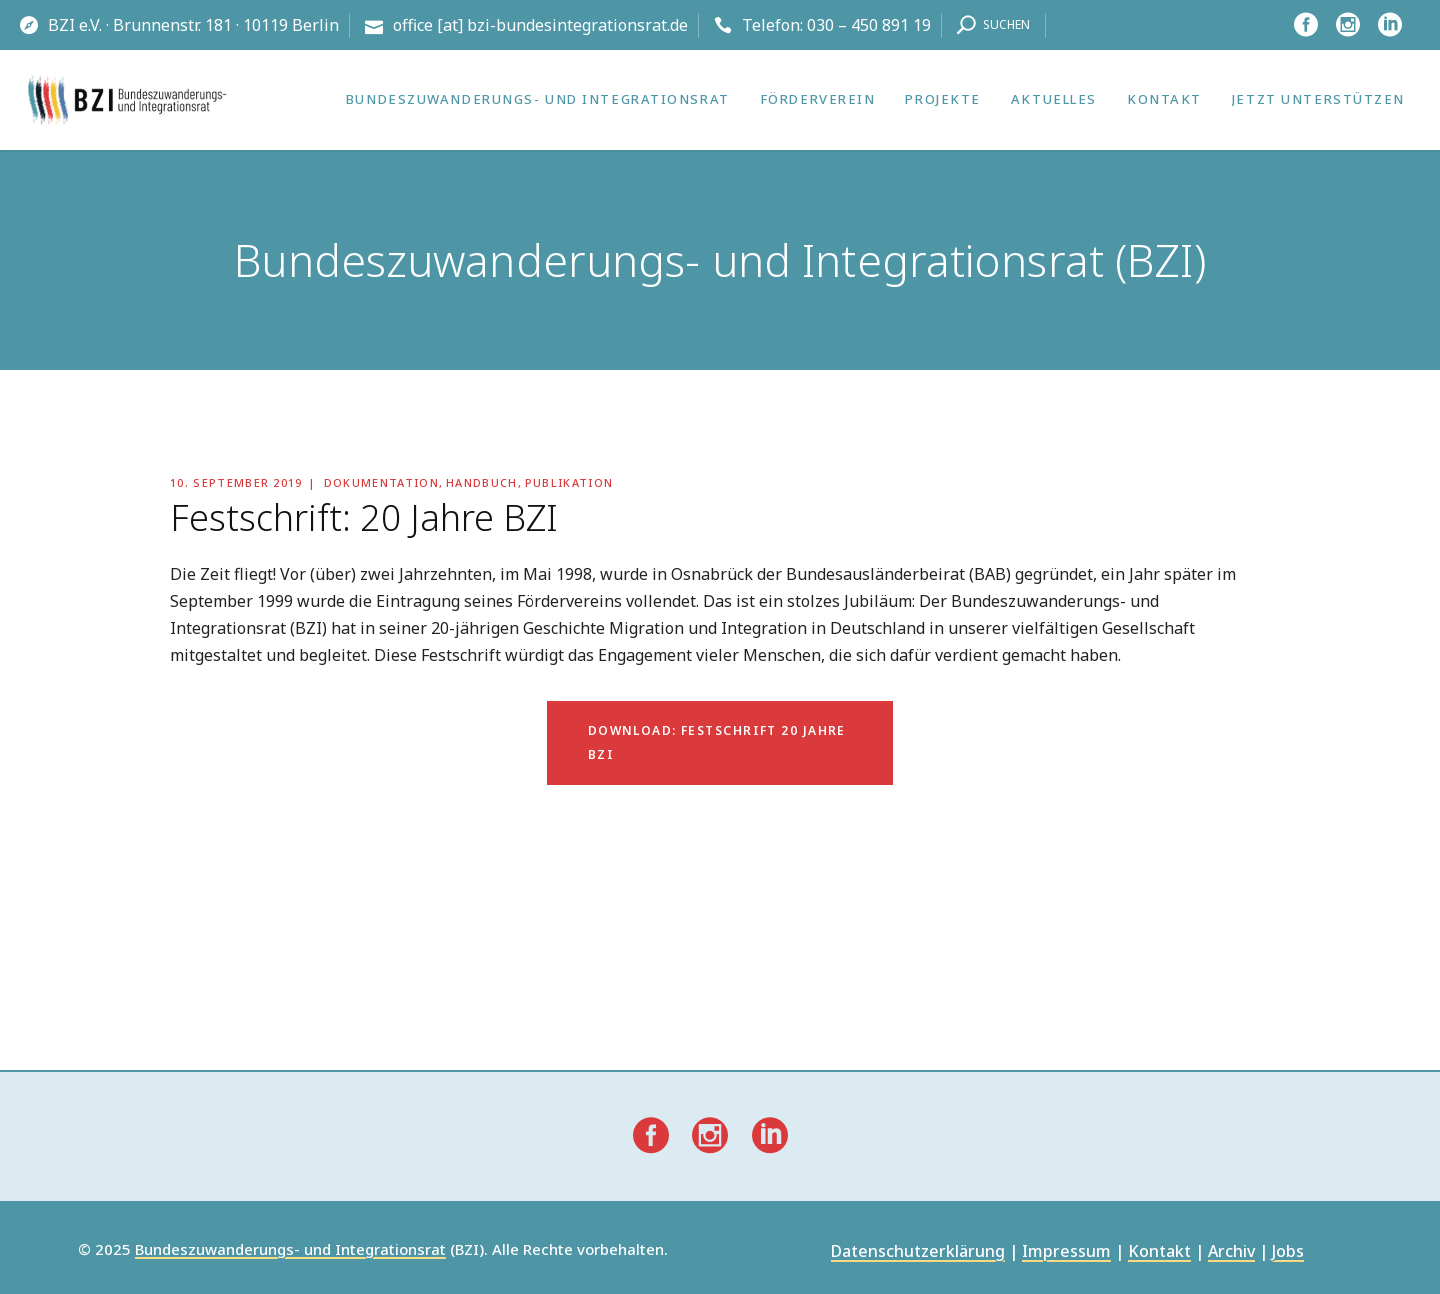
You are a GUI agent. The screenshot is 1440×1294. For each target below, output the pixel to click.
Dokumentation (381, 482)
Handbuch (482, 482)
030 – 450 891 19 (869, 25)
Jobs (1288, 1252)
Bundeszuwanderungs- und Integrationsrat (290, 1250)
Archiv (1231, 1252)
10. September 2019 (236, 482)
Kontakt (1159, 1252)
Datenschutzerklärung (918, 1252)
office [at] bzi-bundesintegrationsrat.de (540, 25)
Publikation (569, 482)
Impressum (1066, 1252)
